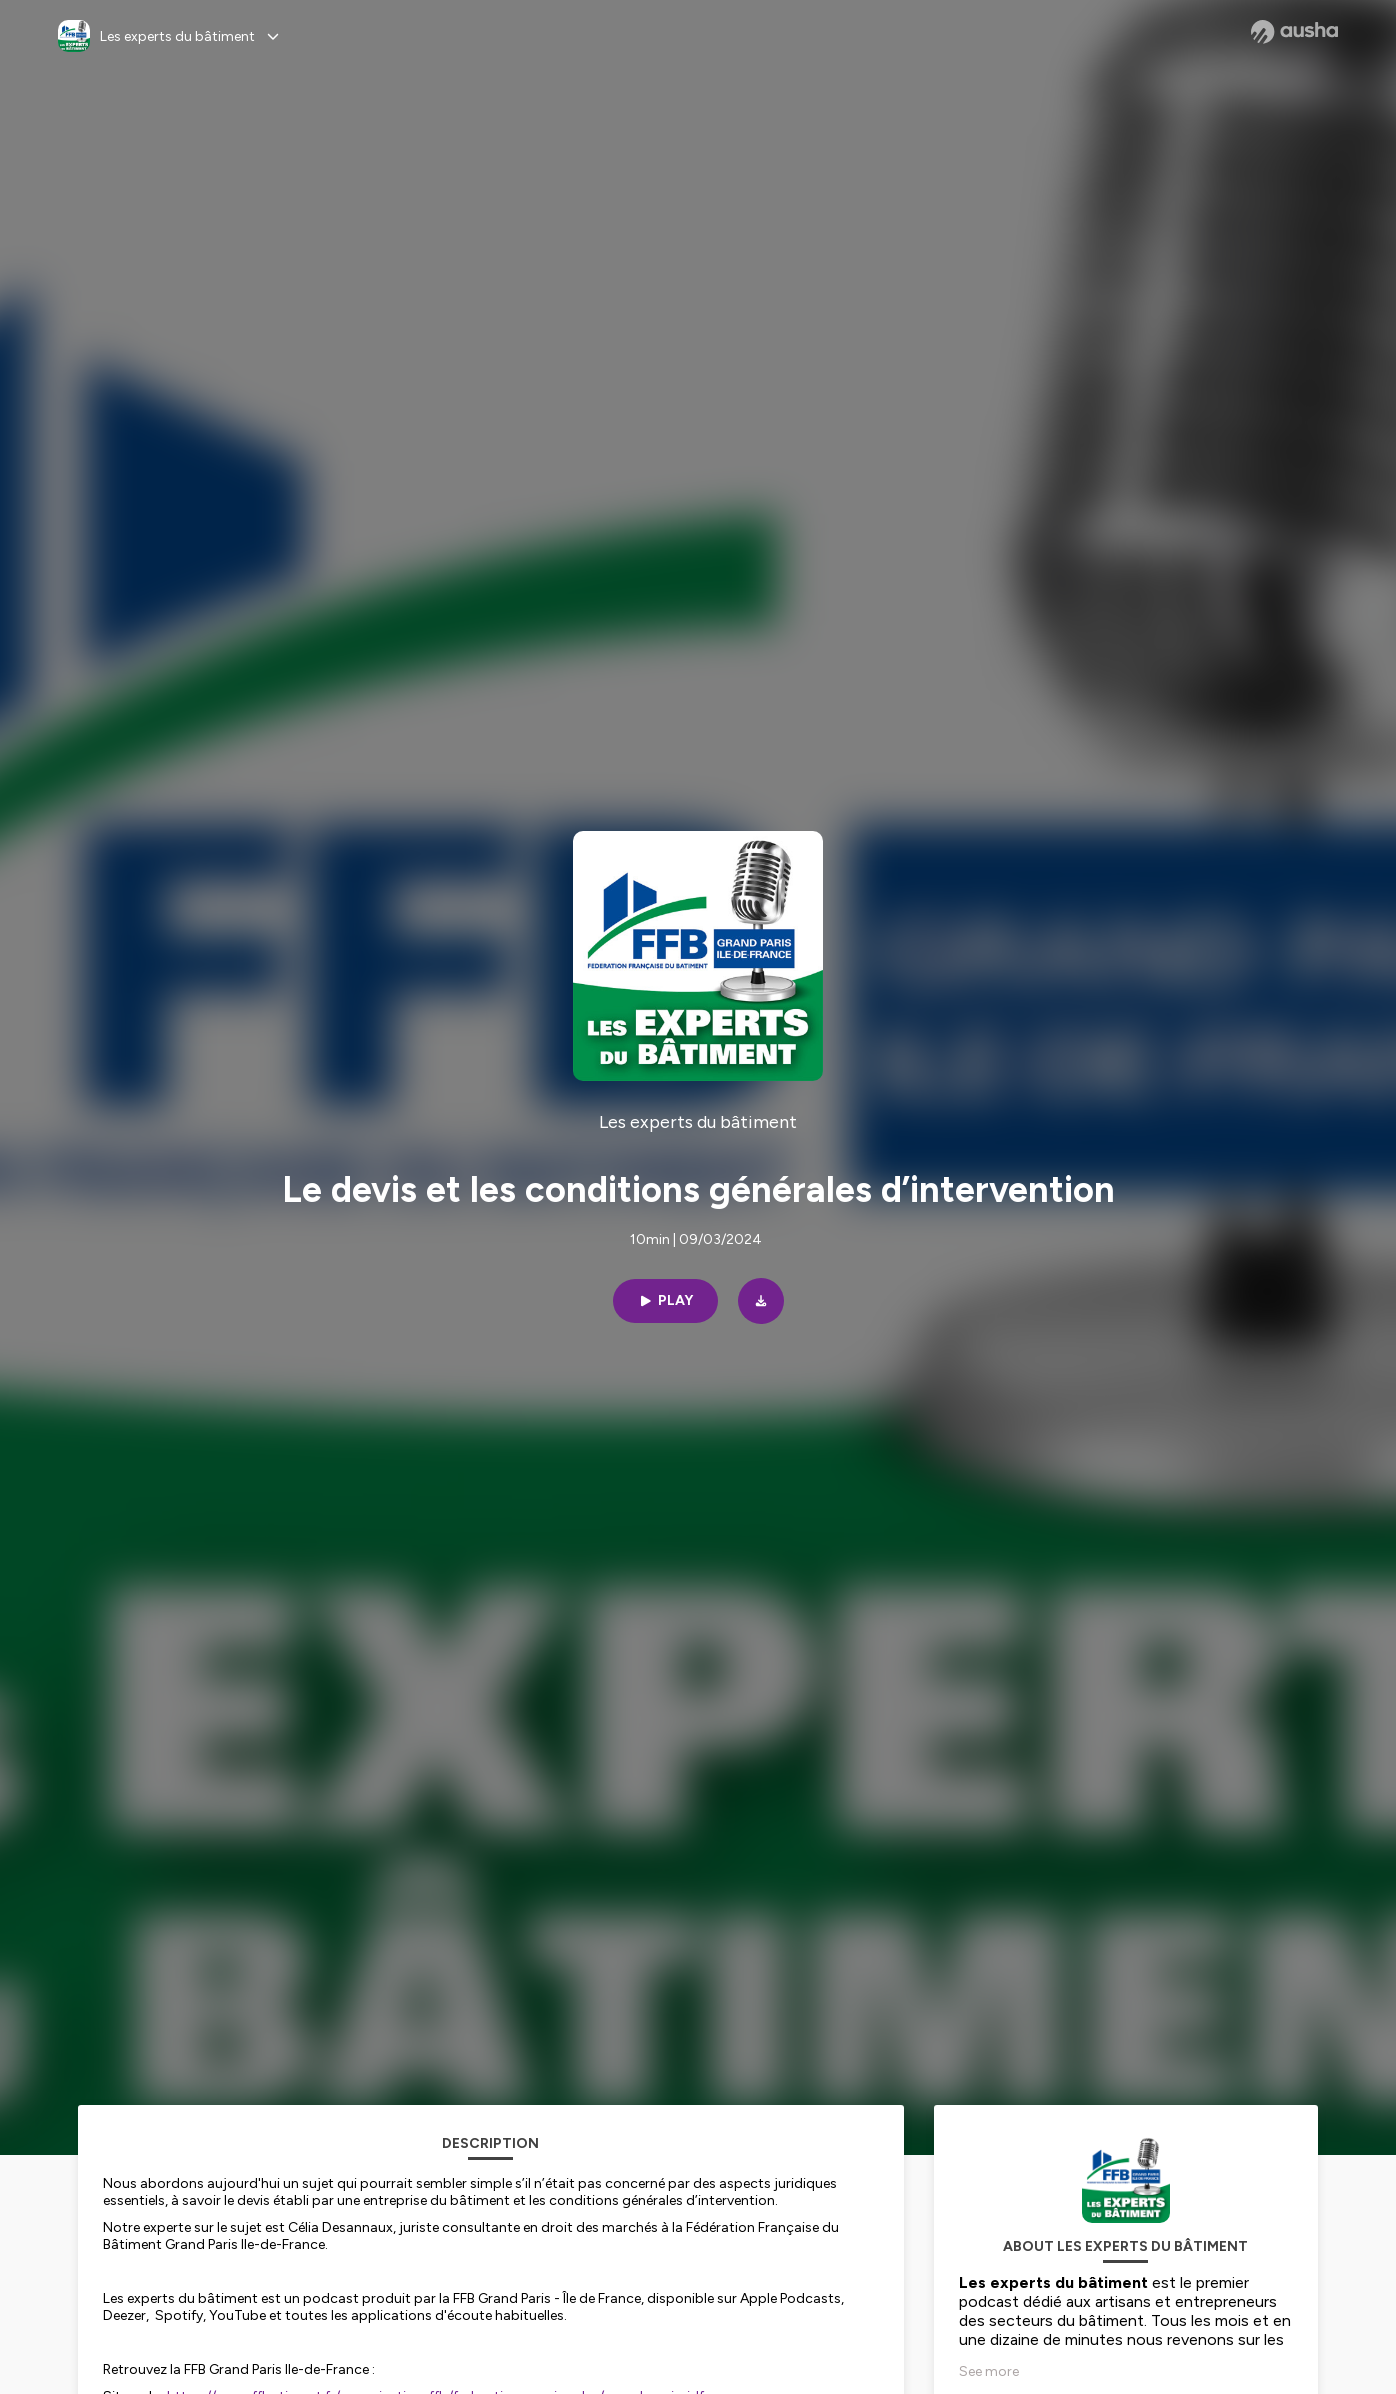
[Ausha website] (1294, 32)
